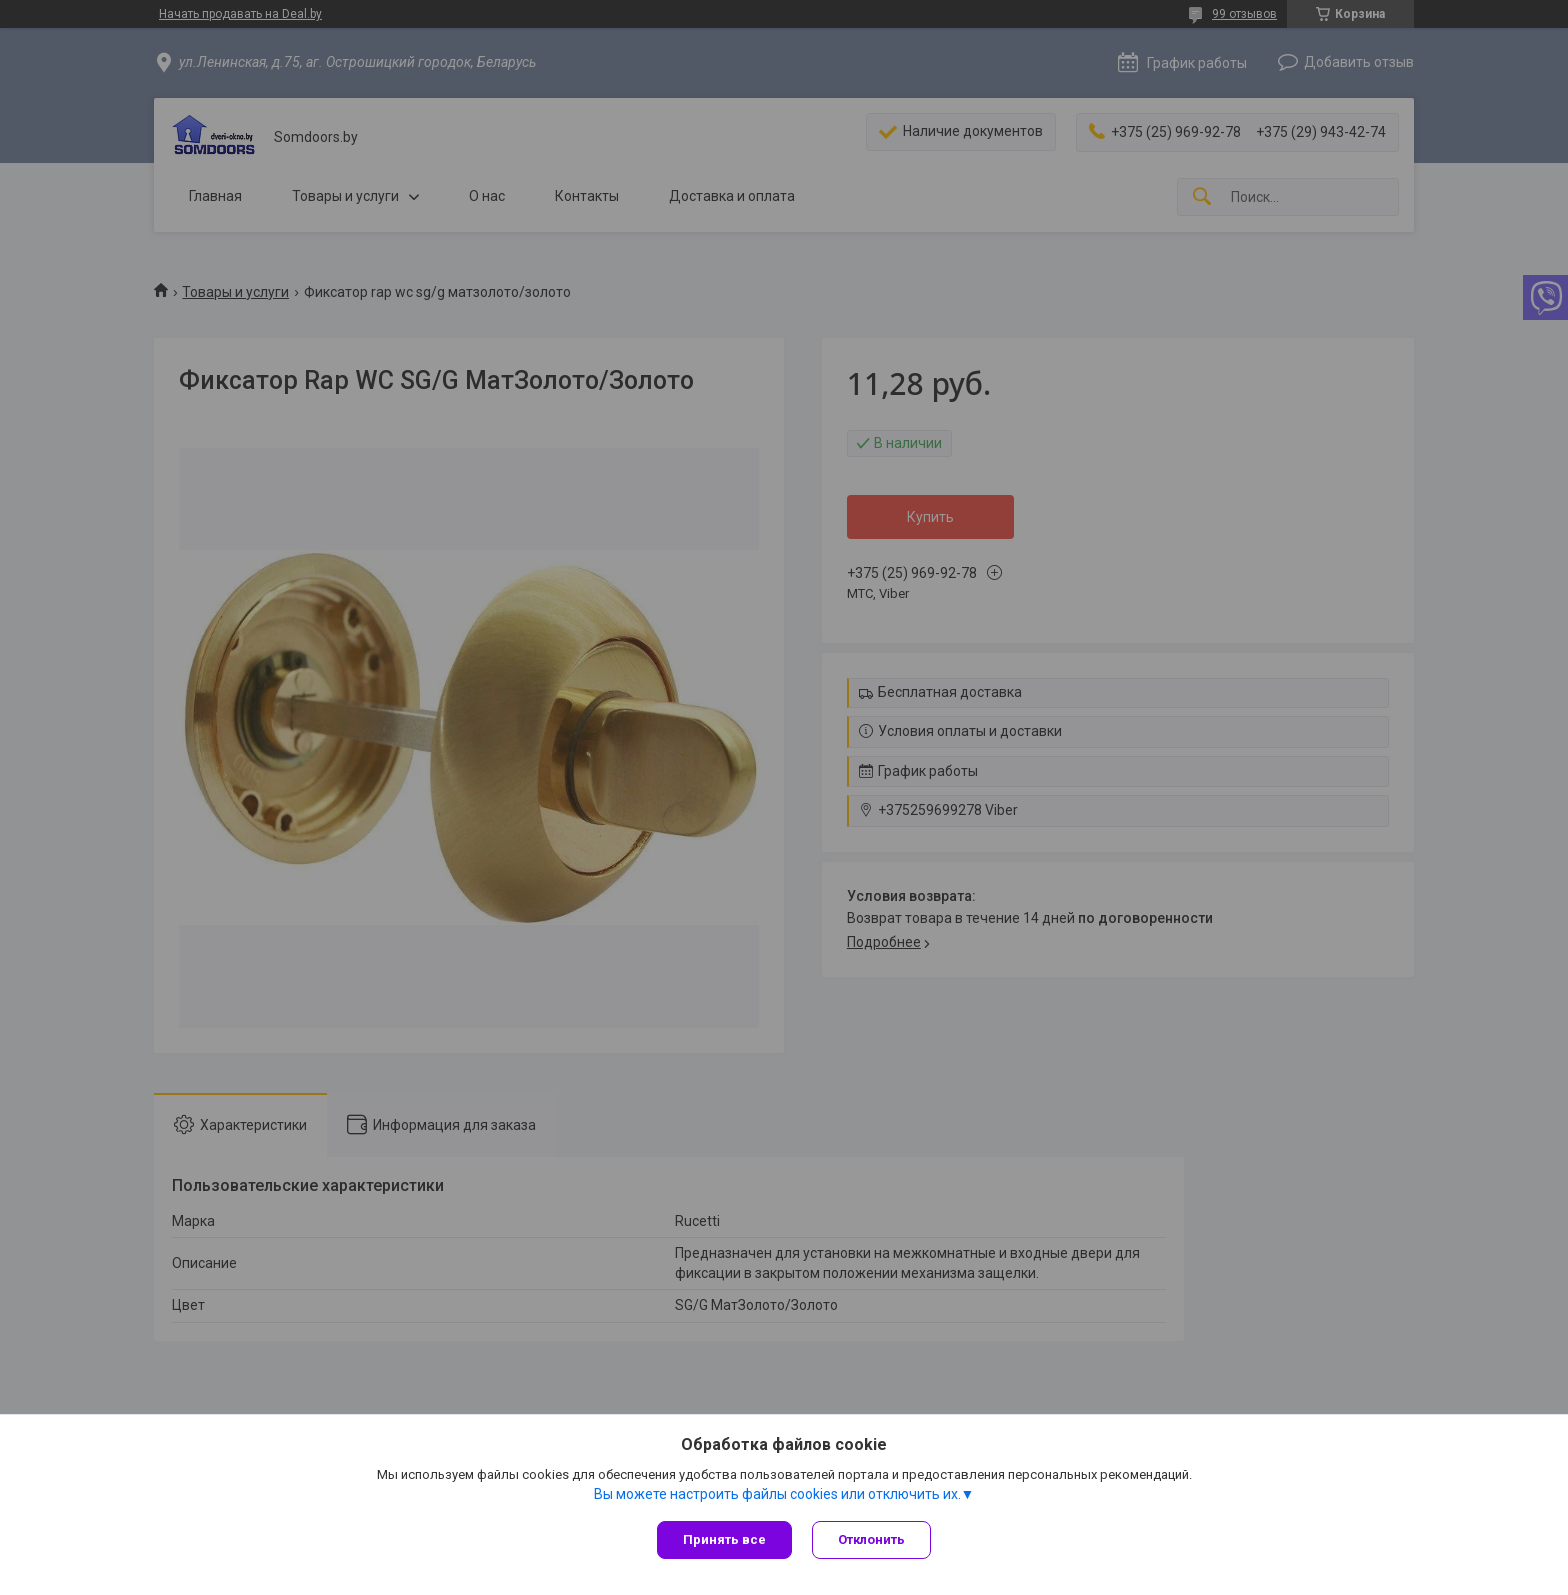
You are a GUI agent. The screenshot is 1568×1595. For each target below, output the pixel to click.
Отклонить (871, 1539)
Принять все (724, 1539)
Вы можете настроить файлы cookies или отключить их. (777, 1494)
